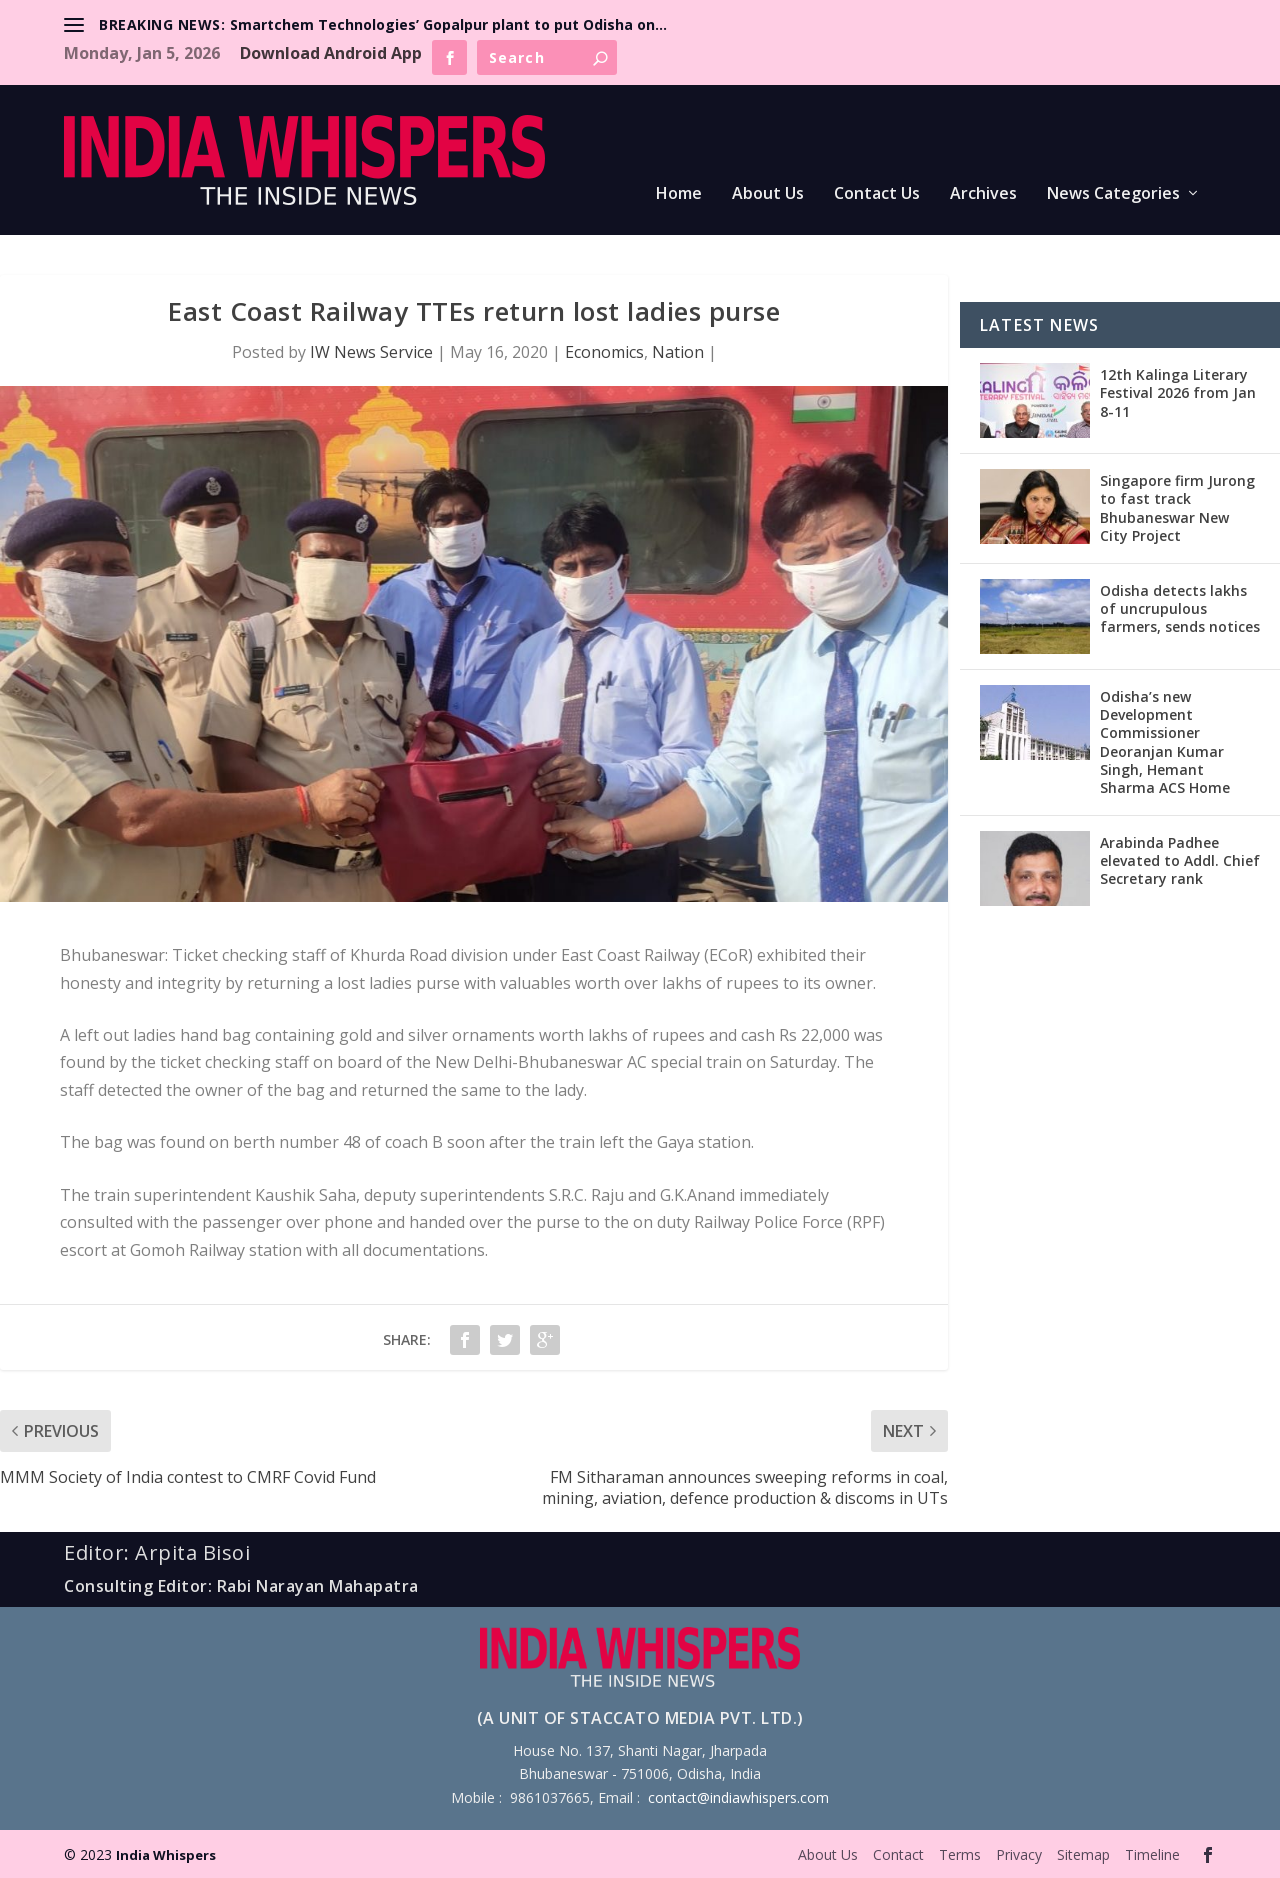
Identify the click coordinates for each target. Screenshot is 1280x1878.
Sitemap (1083, 1854)
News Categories (1113, 194)
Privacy (1019, 1854)
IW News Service (371, 352)
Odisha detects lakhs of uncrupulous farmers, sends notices (1180, 608)
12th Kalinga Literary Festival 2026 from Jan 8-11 (1178, 392)
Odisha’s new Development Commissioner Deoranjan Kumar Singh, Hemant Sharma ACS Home (1165, 742)
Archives (983, 194)
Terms (960, 1854)
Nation (678, 352)
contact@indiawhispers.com (738, 1797)
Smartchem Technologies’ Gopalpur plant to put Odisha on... (448, 24)
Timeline (1152, 1854)
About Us (768, 194)
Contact (898, 1854)
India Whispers (166, 1855)
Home (679, 194)
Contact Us (877, 194)
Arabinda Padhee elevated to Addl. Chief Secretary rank (1180, 860)
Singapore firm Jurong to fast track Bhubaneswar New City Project (1177, 508)
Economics (604, 352)
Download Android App (331, 53)
